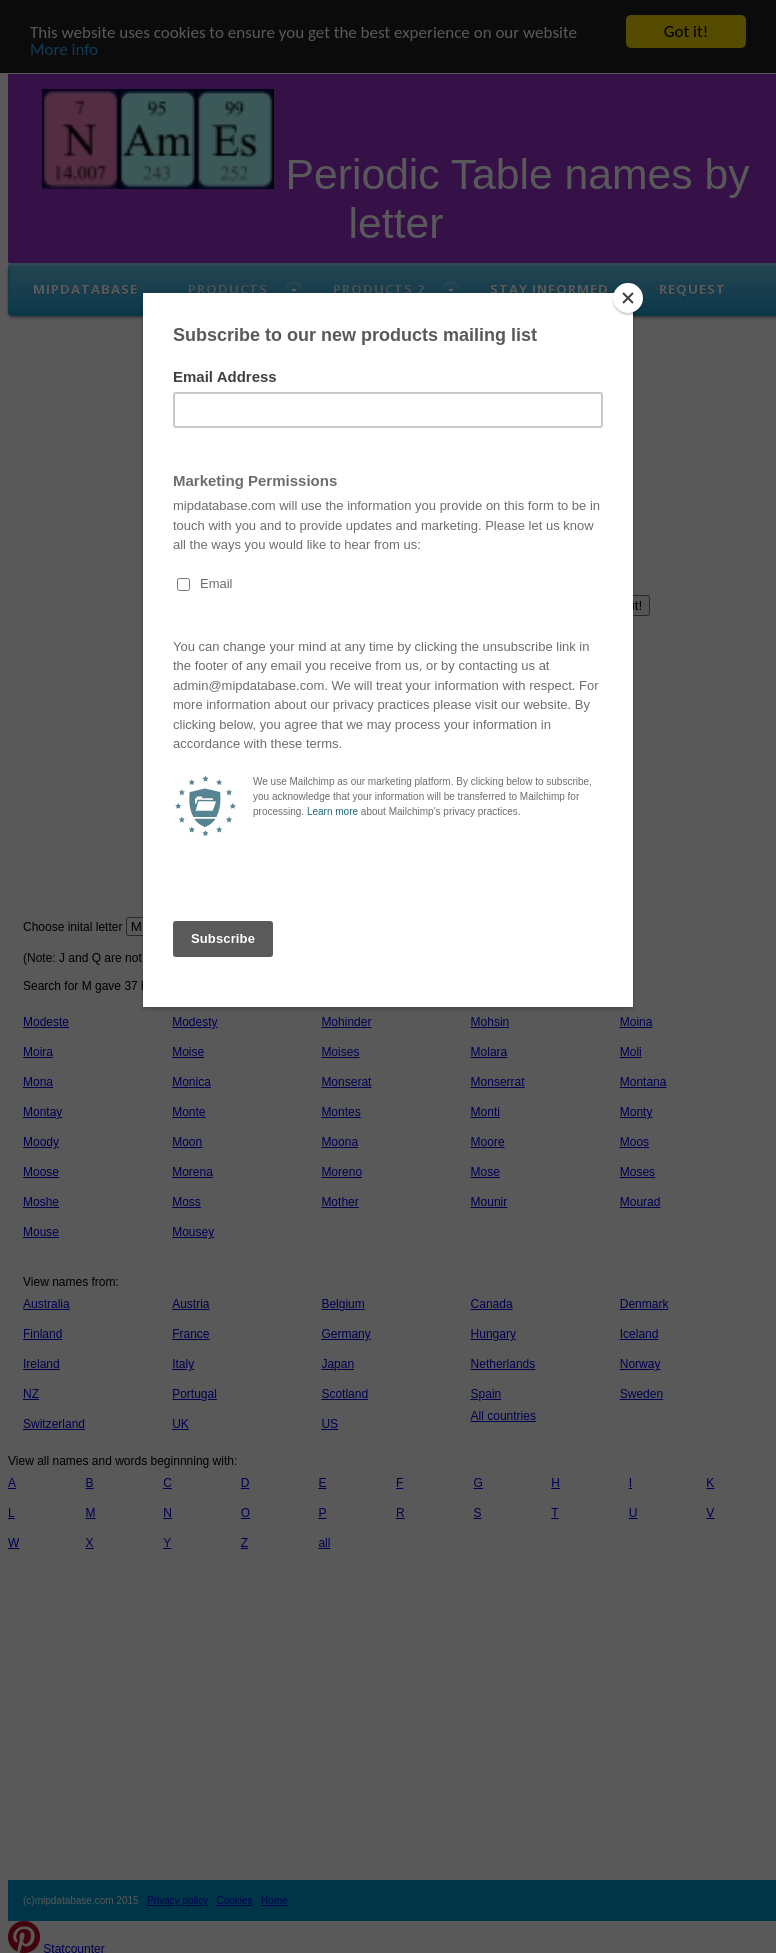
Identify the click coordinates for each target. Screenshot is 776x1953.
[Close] (628, 298)
